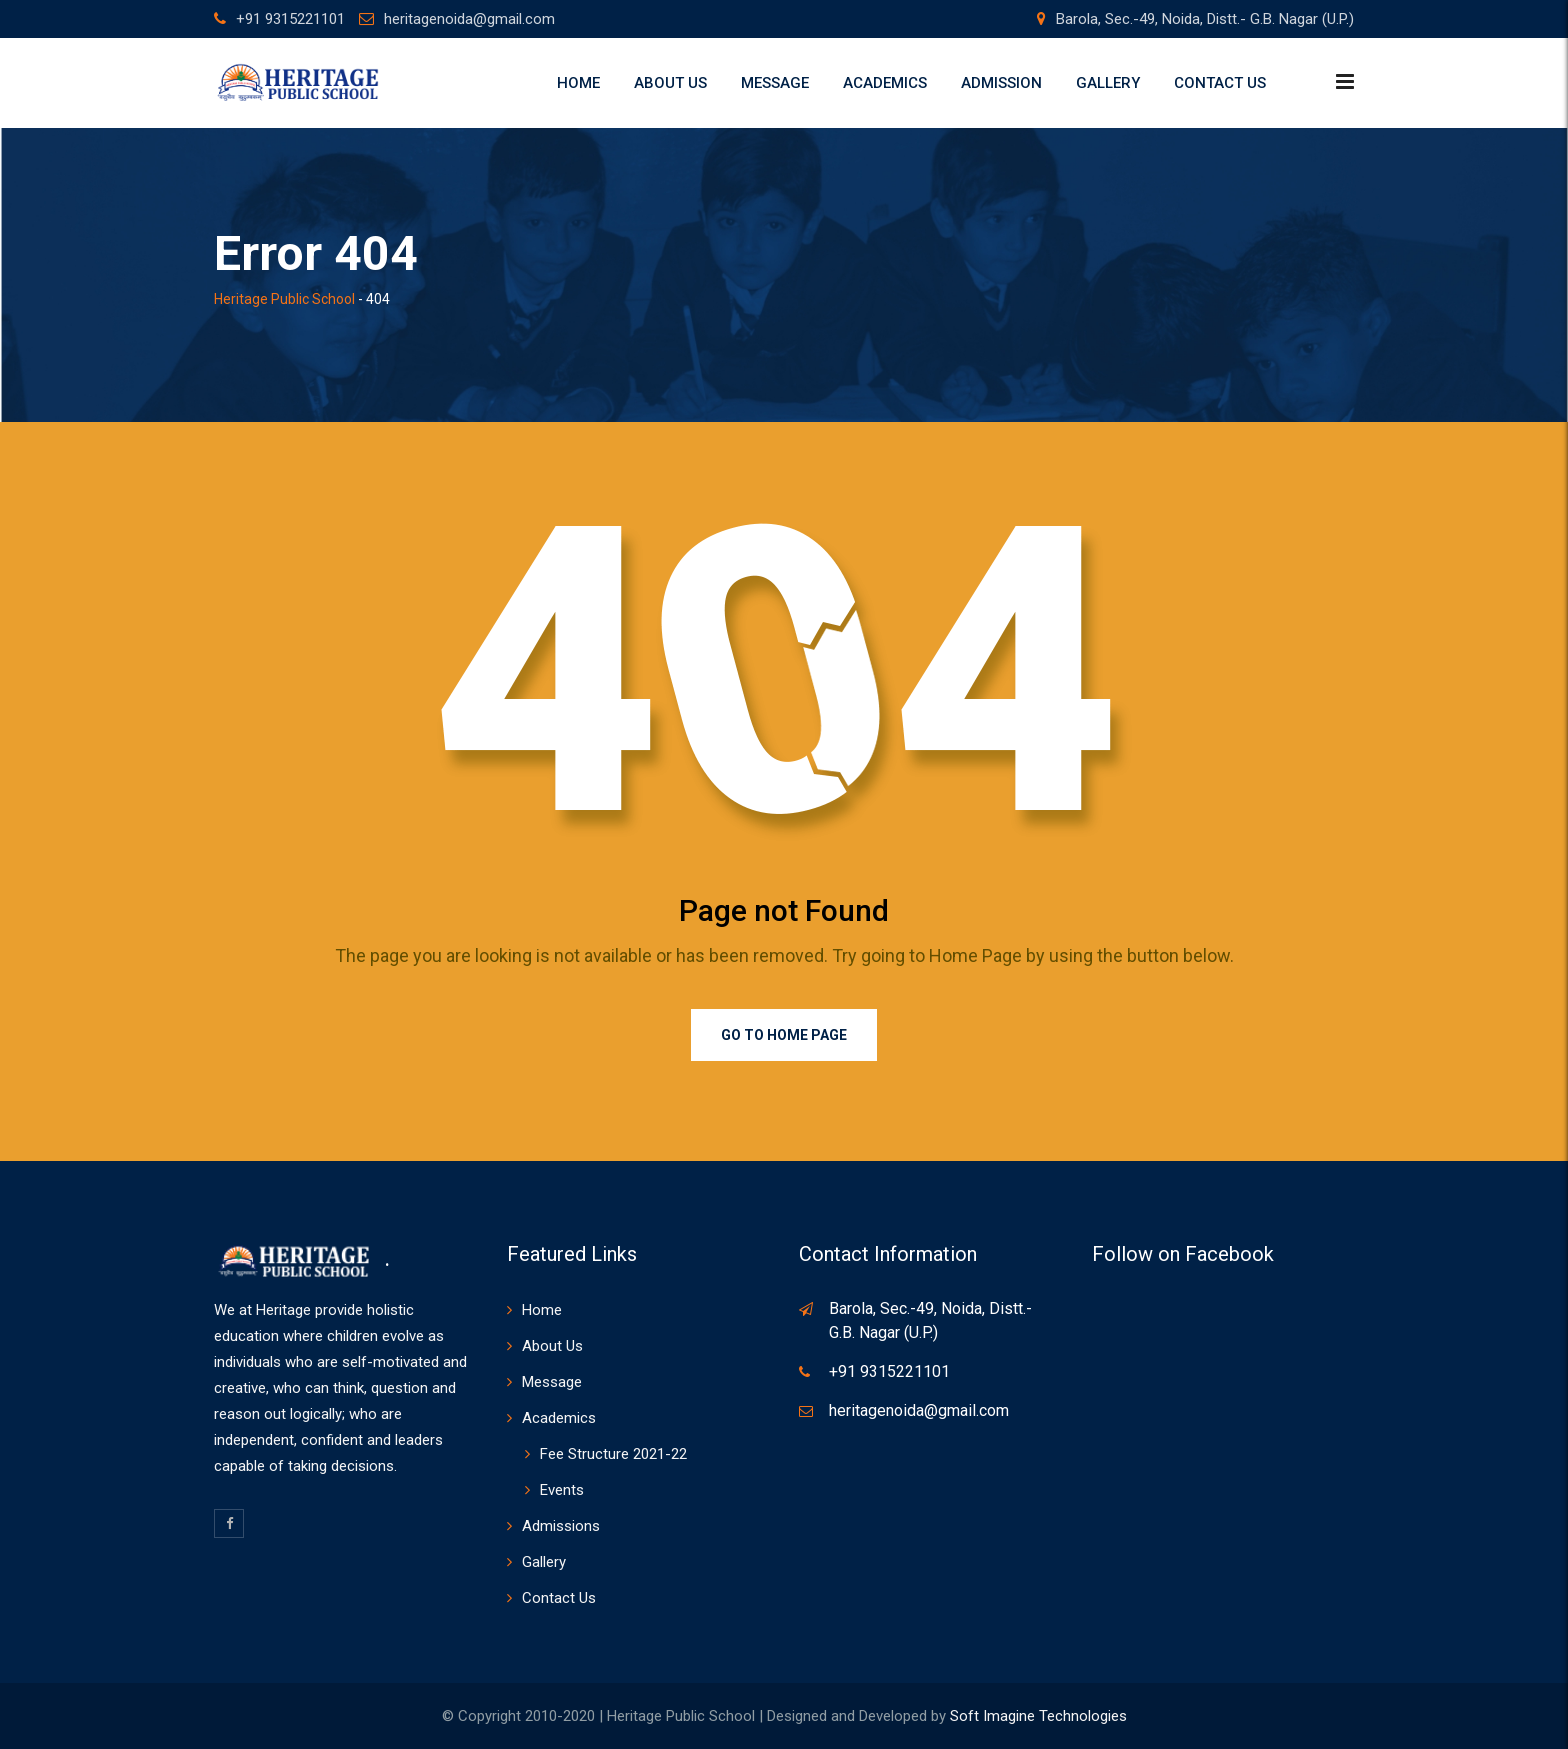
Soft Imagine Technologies (1038, 1716)
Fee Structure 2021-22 (613, 1454)
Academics (885, 83)
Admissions (561, 1526)
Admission (1001, 83)
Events (562, 1490)
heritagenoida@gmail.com (469, 19)
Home (578, 83)
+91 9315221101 (290, 19)
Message (775, 83)
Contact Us (1220, 83)
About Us (670, 83)
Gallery (1108, 83)
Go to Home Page (784, 1035)
